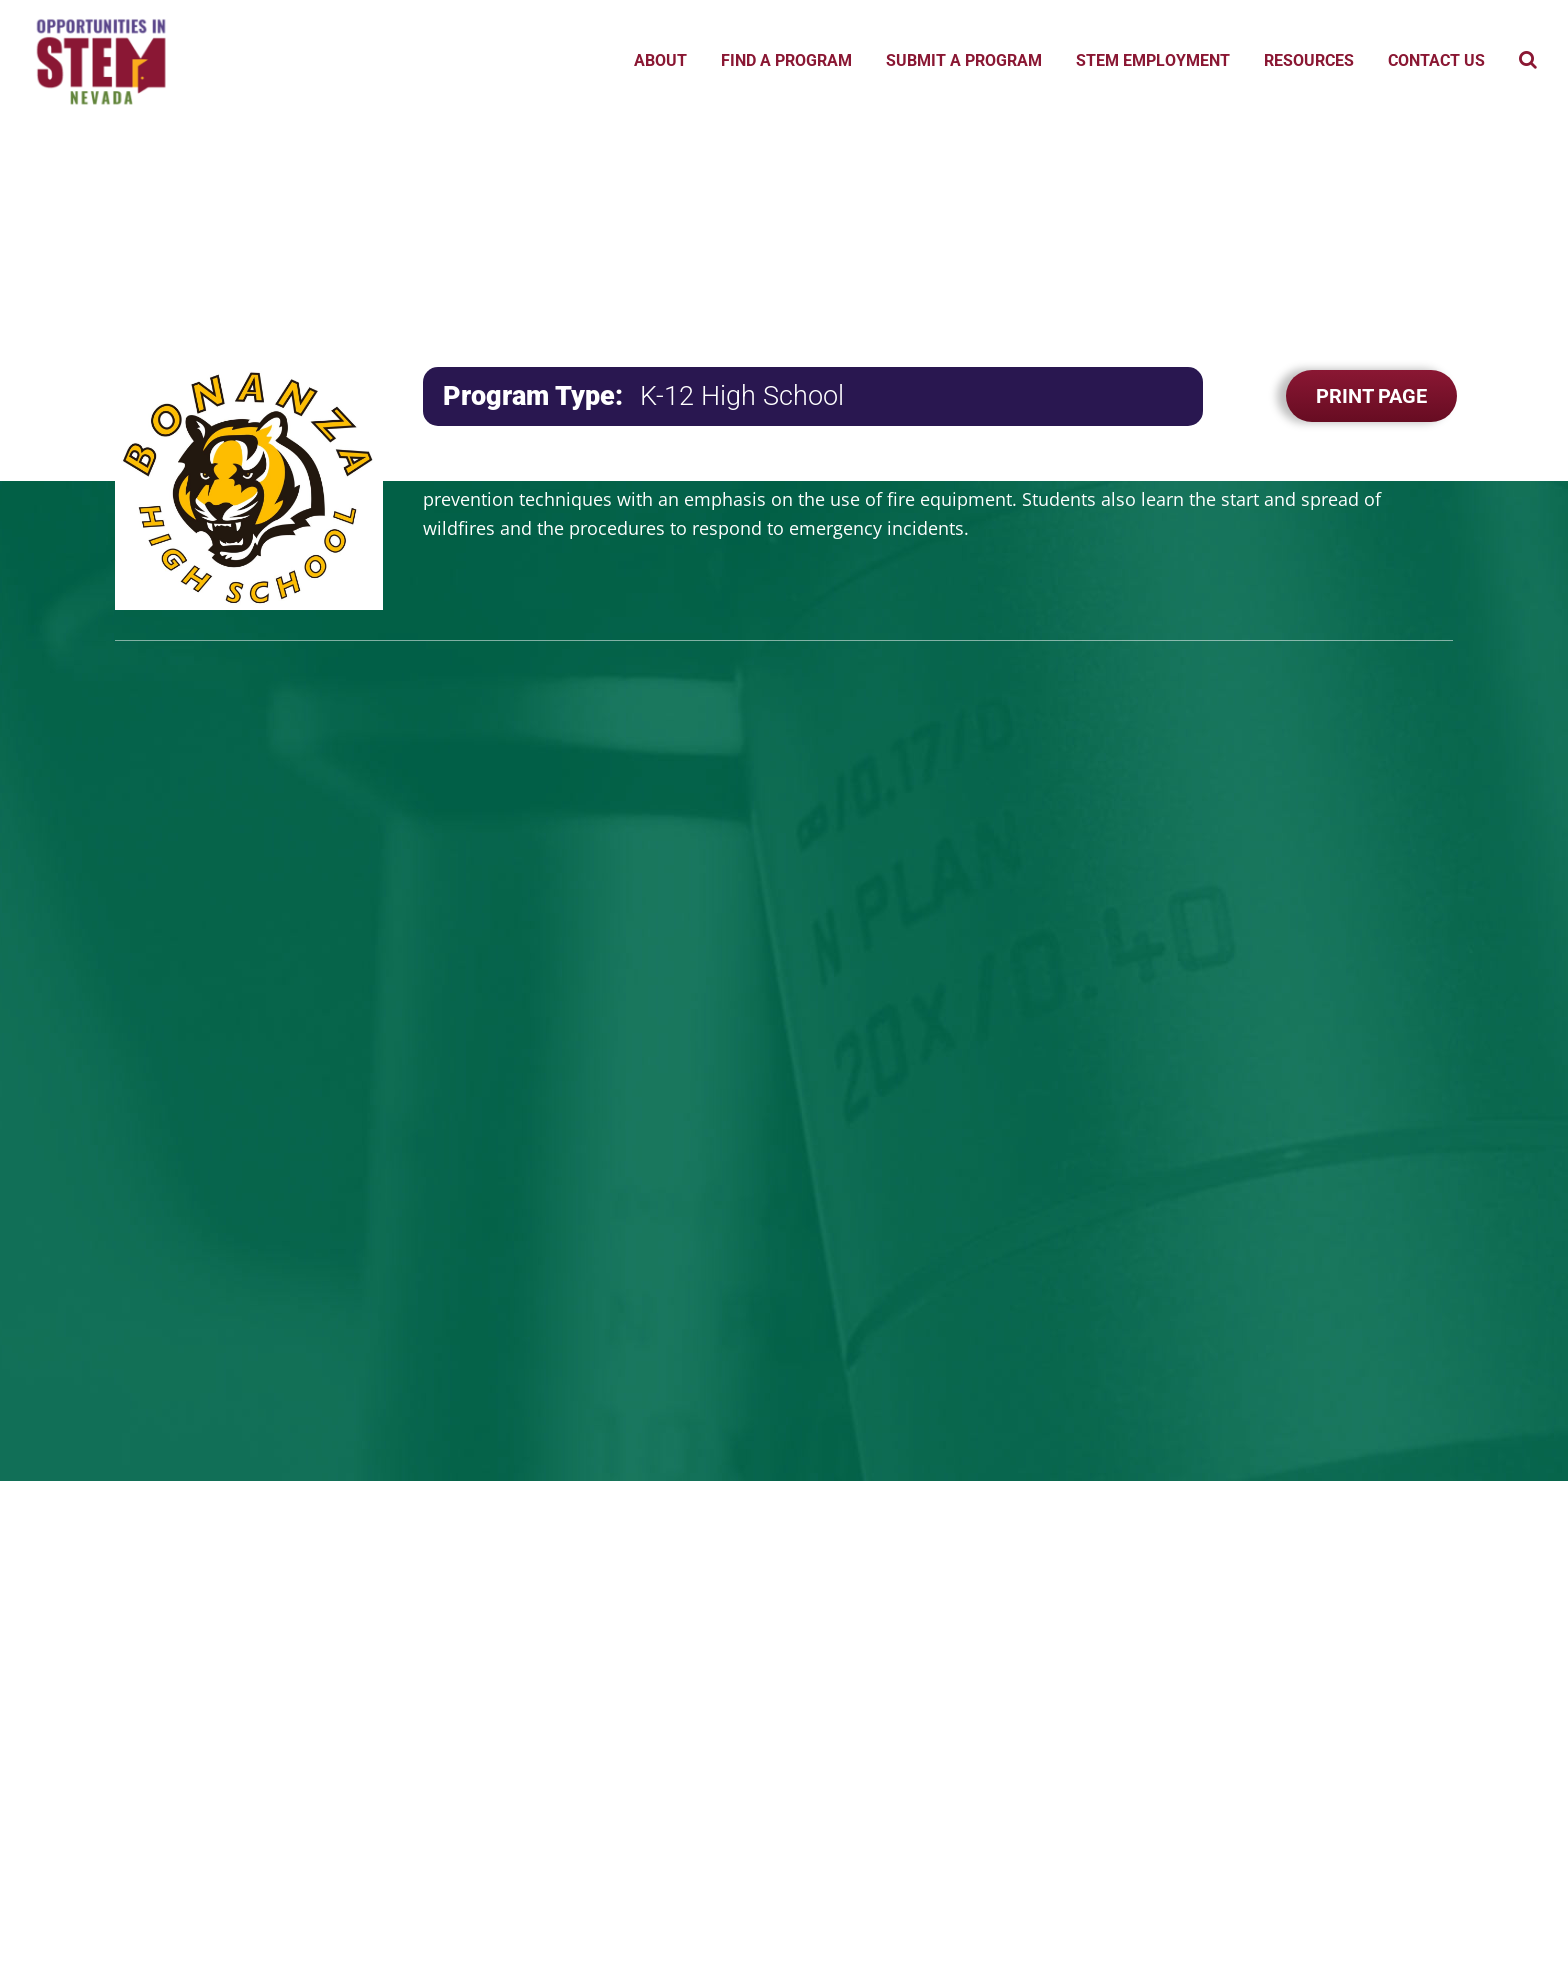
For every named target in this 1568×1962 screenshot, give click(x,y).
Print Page (1371, 396)
